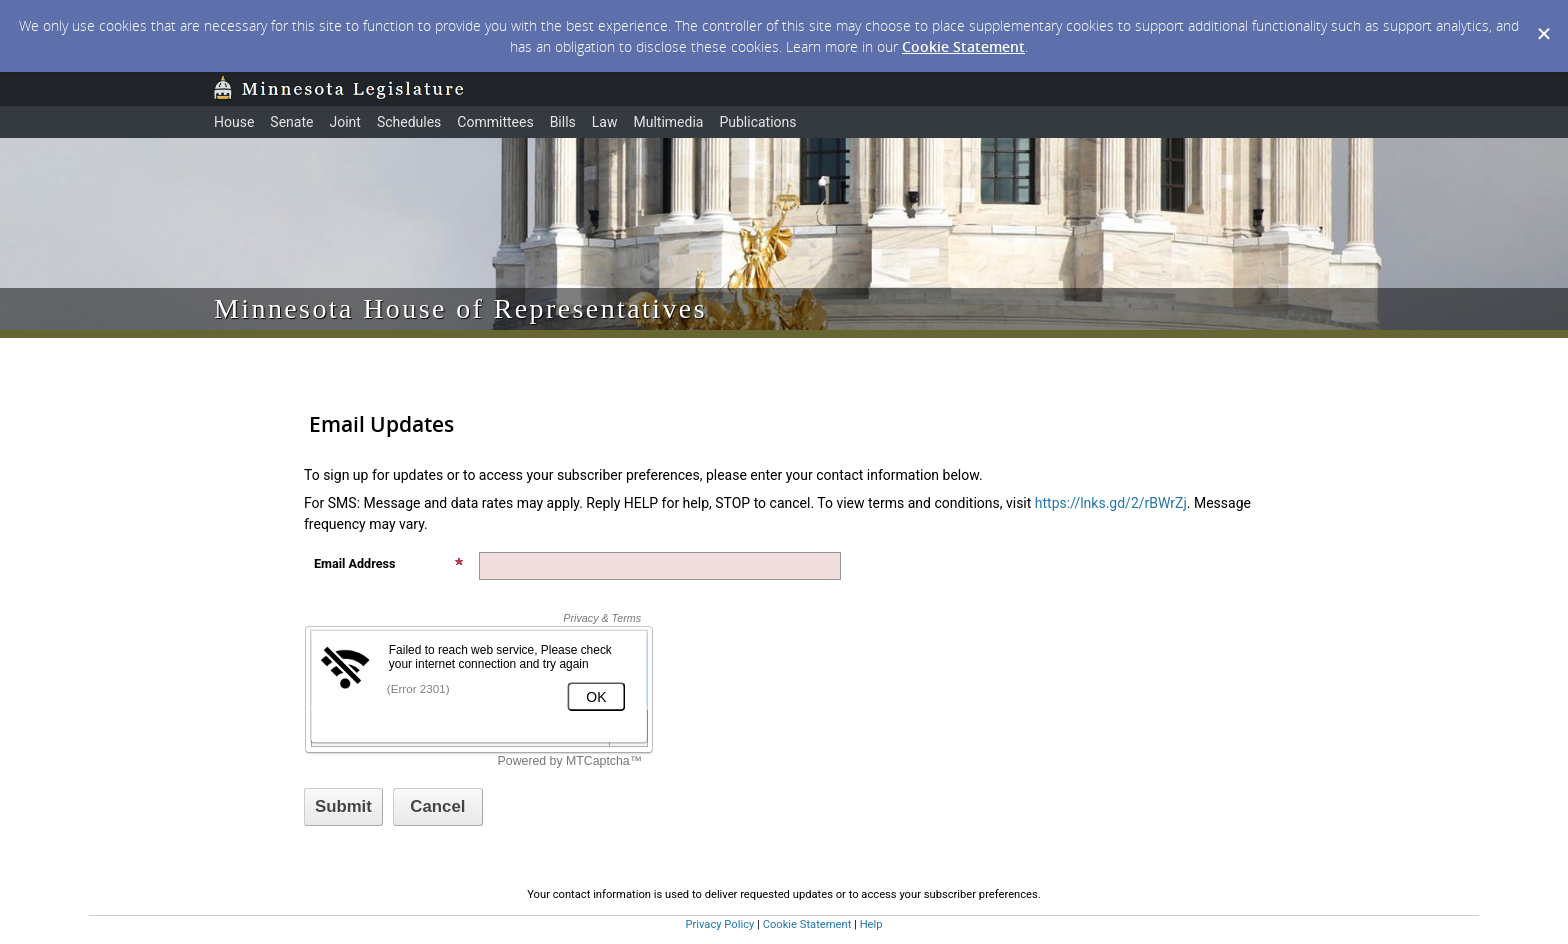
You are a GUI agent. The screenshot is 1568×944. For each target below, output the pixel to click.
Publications (757, 122)
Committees (495, 122)
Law (605, 122)
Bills (563, 122)
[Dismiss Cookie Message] (1543, 19)
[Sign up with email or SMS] (343, 807)
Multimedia (668, 122)
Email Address (389, 563)
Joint (344, 122)
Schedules (409, 122)
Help (871, 924)
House (234, 122)
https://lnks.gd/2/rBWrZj (1111, 503)
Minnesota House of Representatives (460, 308)
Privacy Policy (719, 924)
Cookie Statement (963, 46)
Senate (291, 122)
